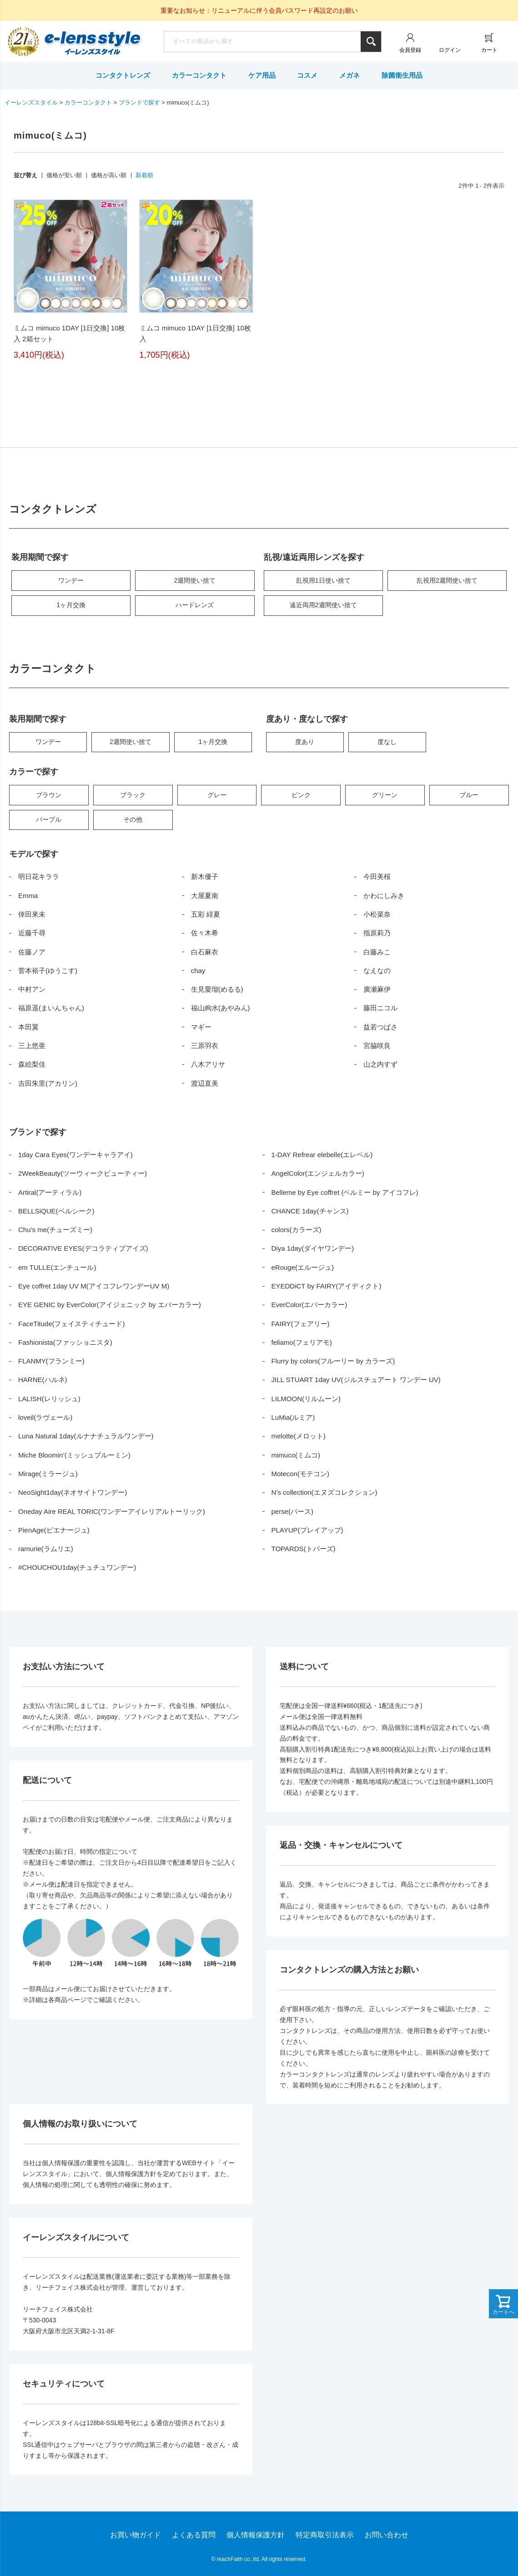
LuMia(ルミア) (293, 1417)
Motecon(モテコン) (301, 1474)
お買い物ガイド (135, 2535)
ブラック (133, 795)
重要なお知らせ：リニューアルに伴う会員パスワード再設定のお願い (259, 10)
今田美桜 (377, 876)
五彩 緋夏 (205, 914)
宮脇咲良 (377, 1045)
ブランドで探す (139, 102)
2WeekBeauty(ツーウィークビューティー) (82, 1173)
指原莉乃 (377, 933)
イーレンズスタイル (31, 102)
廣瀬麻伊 (377, 989)
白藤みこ (377, 952)
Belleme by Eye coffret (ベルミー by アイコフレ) (345, 1192)
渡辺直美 (204, 1083)
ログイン (450, 50)
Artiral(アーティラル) (49, 1192)
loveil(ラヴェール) (45, 1417)
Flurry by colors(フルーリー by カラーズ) (333, 1361)
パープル (48, 819)
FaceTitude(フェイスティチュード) (71, 1324)
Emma (28, 895)
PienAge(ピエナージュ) (54, 1530)
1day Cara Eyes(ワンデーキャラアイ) (75, 1154)
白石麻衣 (204, 952)
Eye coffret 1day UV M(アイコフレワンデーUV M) (93, 1286)
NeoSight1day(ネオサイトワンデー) (72, 1492)
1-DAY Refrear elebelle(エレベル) (322, 1154)
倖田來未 (31, 914)
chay (198, 970)
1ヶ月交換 (70, 605)
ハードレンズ (195, 605)
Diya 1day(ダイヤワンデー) (313, 1248)
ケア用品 (262, 75)
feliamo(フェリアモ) (302, 1342)
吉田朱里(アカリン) (47, 1083)
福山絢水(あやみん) (220, 1008)
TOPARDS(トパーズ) (304, 1549)
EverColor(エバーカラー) (309, 1304)
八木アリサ (208, 1064)
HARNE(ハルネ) (42, 1379)
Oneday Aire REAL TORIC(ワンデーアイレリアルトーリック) (111, 1511)
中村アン (31, 989)
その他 (132, 819)
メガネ (349, 75)
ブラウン (48, 795)
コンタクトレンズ (123, 75)
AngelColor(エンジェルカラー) (318, 1173)
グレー (216, 795)
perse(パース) (293, 1511)
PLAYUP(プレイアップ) (307, 1530)
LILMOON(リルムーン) (306, 1399)
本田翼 (28, 1027)
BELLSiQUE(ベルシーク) (56, 1211)
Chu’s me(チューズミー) (55, 1229)
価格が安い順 (64, 175)
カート (489, 50)
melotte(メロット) (299, 1436)
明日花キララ (38, 876)
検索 (371, 41)
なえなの (377, 970)
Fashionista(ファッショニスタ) (65, 1342)
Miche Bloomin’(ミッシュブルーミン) (74, 1455)
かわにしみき (383, 895)
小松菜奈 (377, 914)
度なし (387, 741)
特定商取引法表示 (325, 2535)
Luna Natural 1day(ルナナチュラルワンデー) (86, 1436)
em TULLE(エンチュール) (57, 1267)
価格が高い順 (108, 175)
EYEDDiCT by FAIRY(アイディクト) (327, 1286)
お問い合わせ (386, 2535)
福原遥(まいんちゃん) (51, 1008)
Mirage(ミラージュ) (48, 1474)
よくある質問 (194, 2535)
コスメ (307, 75)
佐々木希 (204, 933)
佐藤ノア (31, 952)
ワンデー (71, 580)
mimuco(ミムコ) (296, 1455)
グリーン (384, 795)
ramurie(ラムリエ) (45, 1549)
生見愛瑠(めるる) (217, 989)
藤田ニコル (380, 1008)
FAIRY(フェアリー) (301, 1324)
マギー (201, 1027)
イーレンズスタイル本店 (92, 42)
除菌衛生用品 (402, 75)
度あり (304, 741)
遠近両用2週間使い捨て (323, 605)
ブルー (468, 795)
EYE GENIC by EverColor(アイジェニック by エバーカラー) (109, 1304)
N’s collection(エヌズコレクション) (324, 1492)
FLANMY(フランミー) (51, 1361)
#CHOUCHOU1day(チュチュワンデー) (77, 1567)
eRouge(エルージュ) (303, 1267)
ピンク (301, 795)
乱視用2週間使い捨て (447, 580)
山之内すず (380, 1064)
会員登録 (410, 50)
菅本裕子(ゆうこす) (47, 970)
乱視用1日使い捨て (323, 580)
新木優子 (204, 876)
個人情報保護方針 (255, 2535)
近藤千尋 (31, 933)
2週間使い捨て (195, 580)
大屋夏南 (204, 895)
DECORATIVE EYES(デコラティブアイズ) (83, 1248)
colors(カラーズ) (297, 1229)
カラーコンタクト (199, 75)
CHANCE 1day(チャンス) (310, 1211)
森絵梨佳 (31, 1064)
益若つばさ (380, 1027)
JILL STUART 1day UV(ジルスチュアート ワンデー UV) (356, 1379)
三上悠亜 (31, 1045)
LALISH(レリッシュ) (49, 1399)
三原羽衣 (204, 1045)
